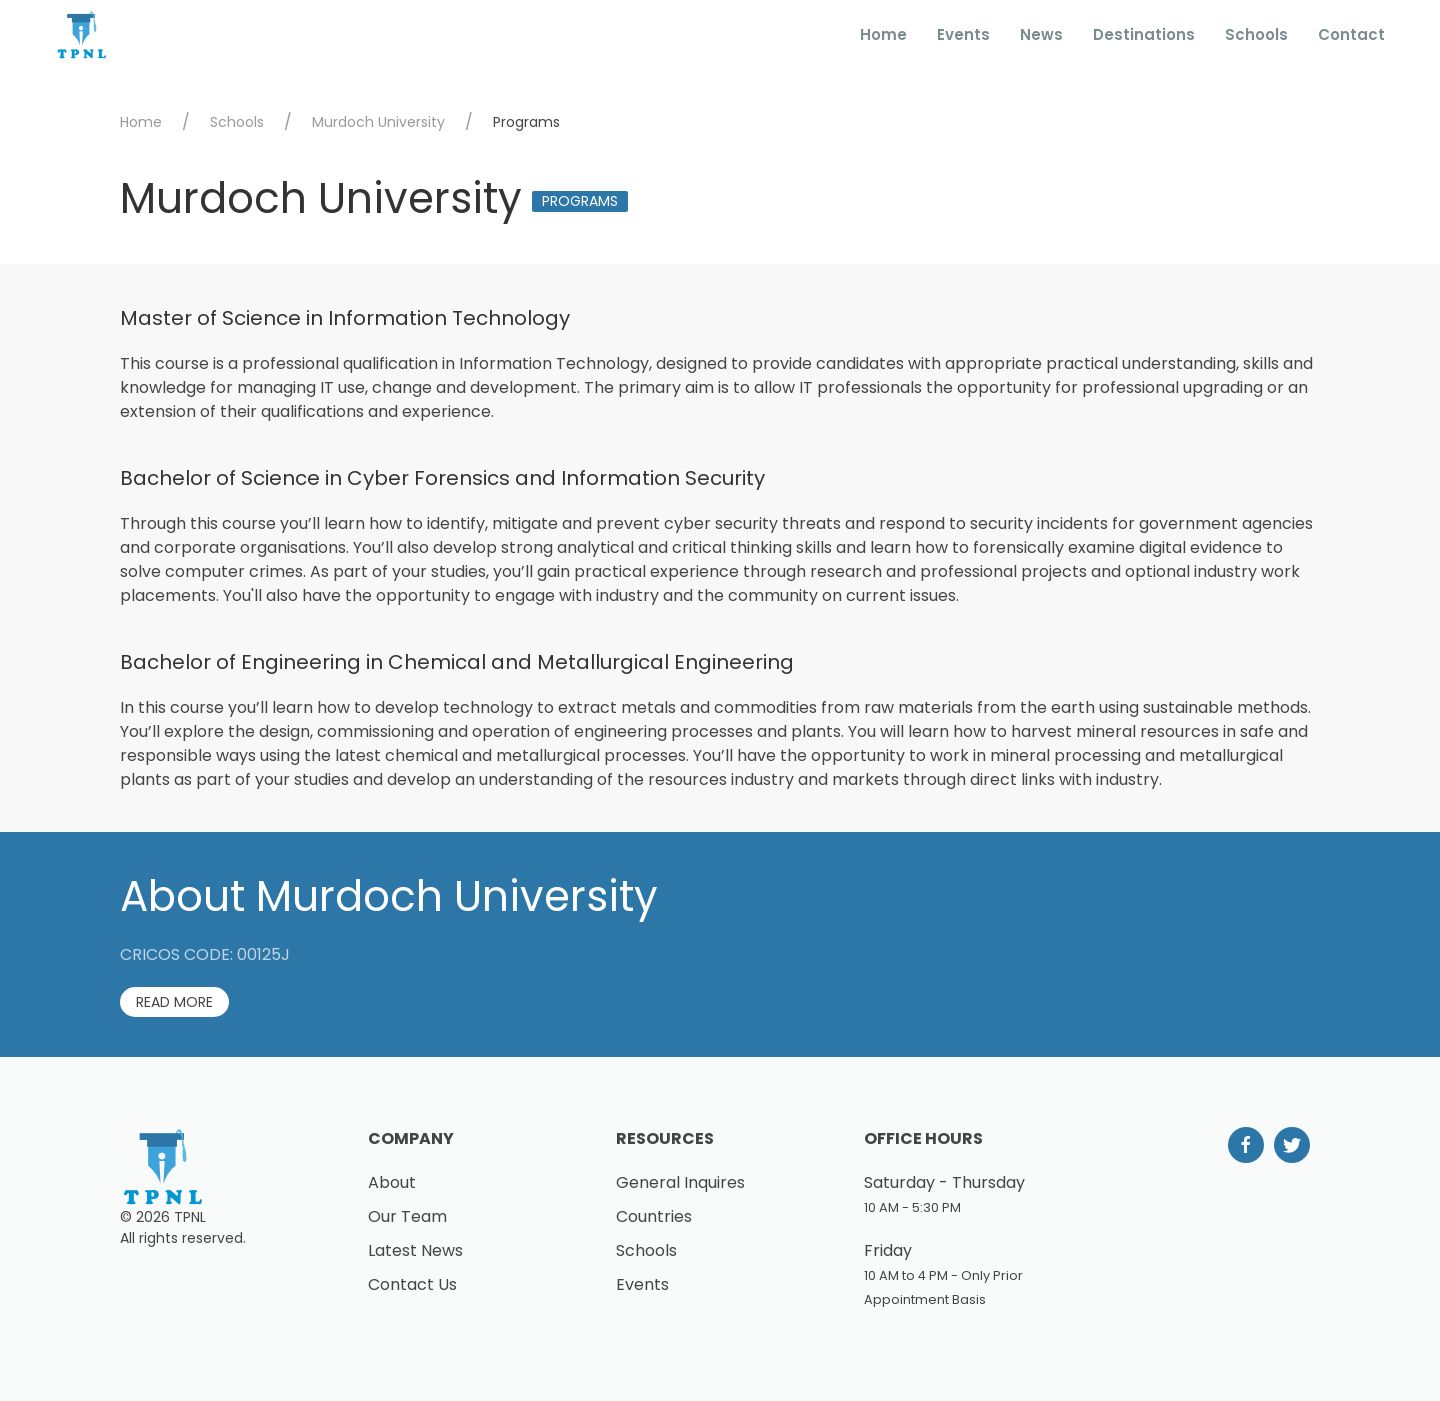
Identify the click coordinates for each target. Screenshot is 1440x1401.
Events (963, 34)
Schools (1256, 34)
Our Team (407, 1216)
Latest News (415, 1250)
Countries (654, 1216)
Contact (1351, 34)
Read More (174, 1002)
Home (883, 34)
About (392, 1182)
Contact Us (412, 1284)
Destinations (1144, 34)
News (1041, 34)
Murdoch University (378, 122)
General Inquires (680, 1182)
